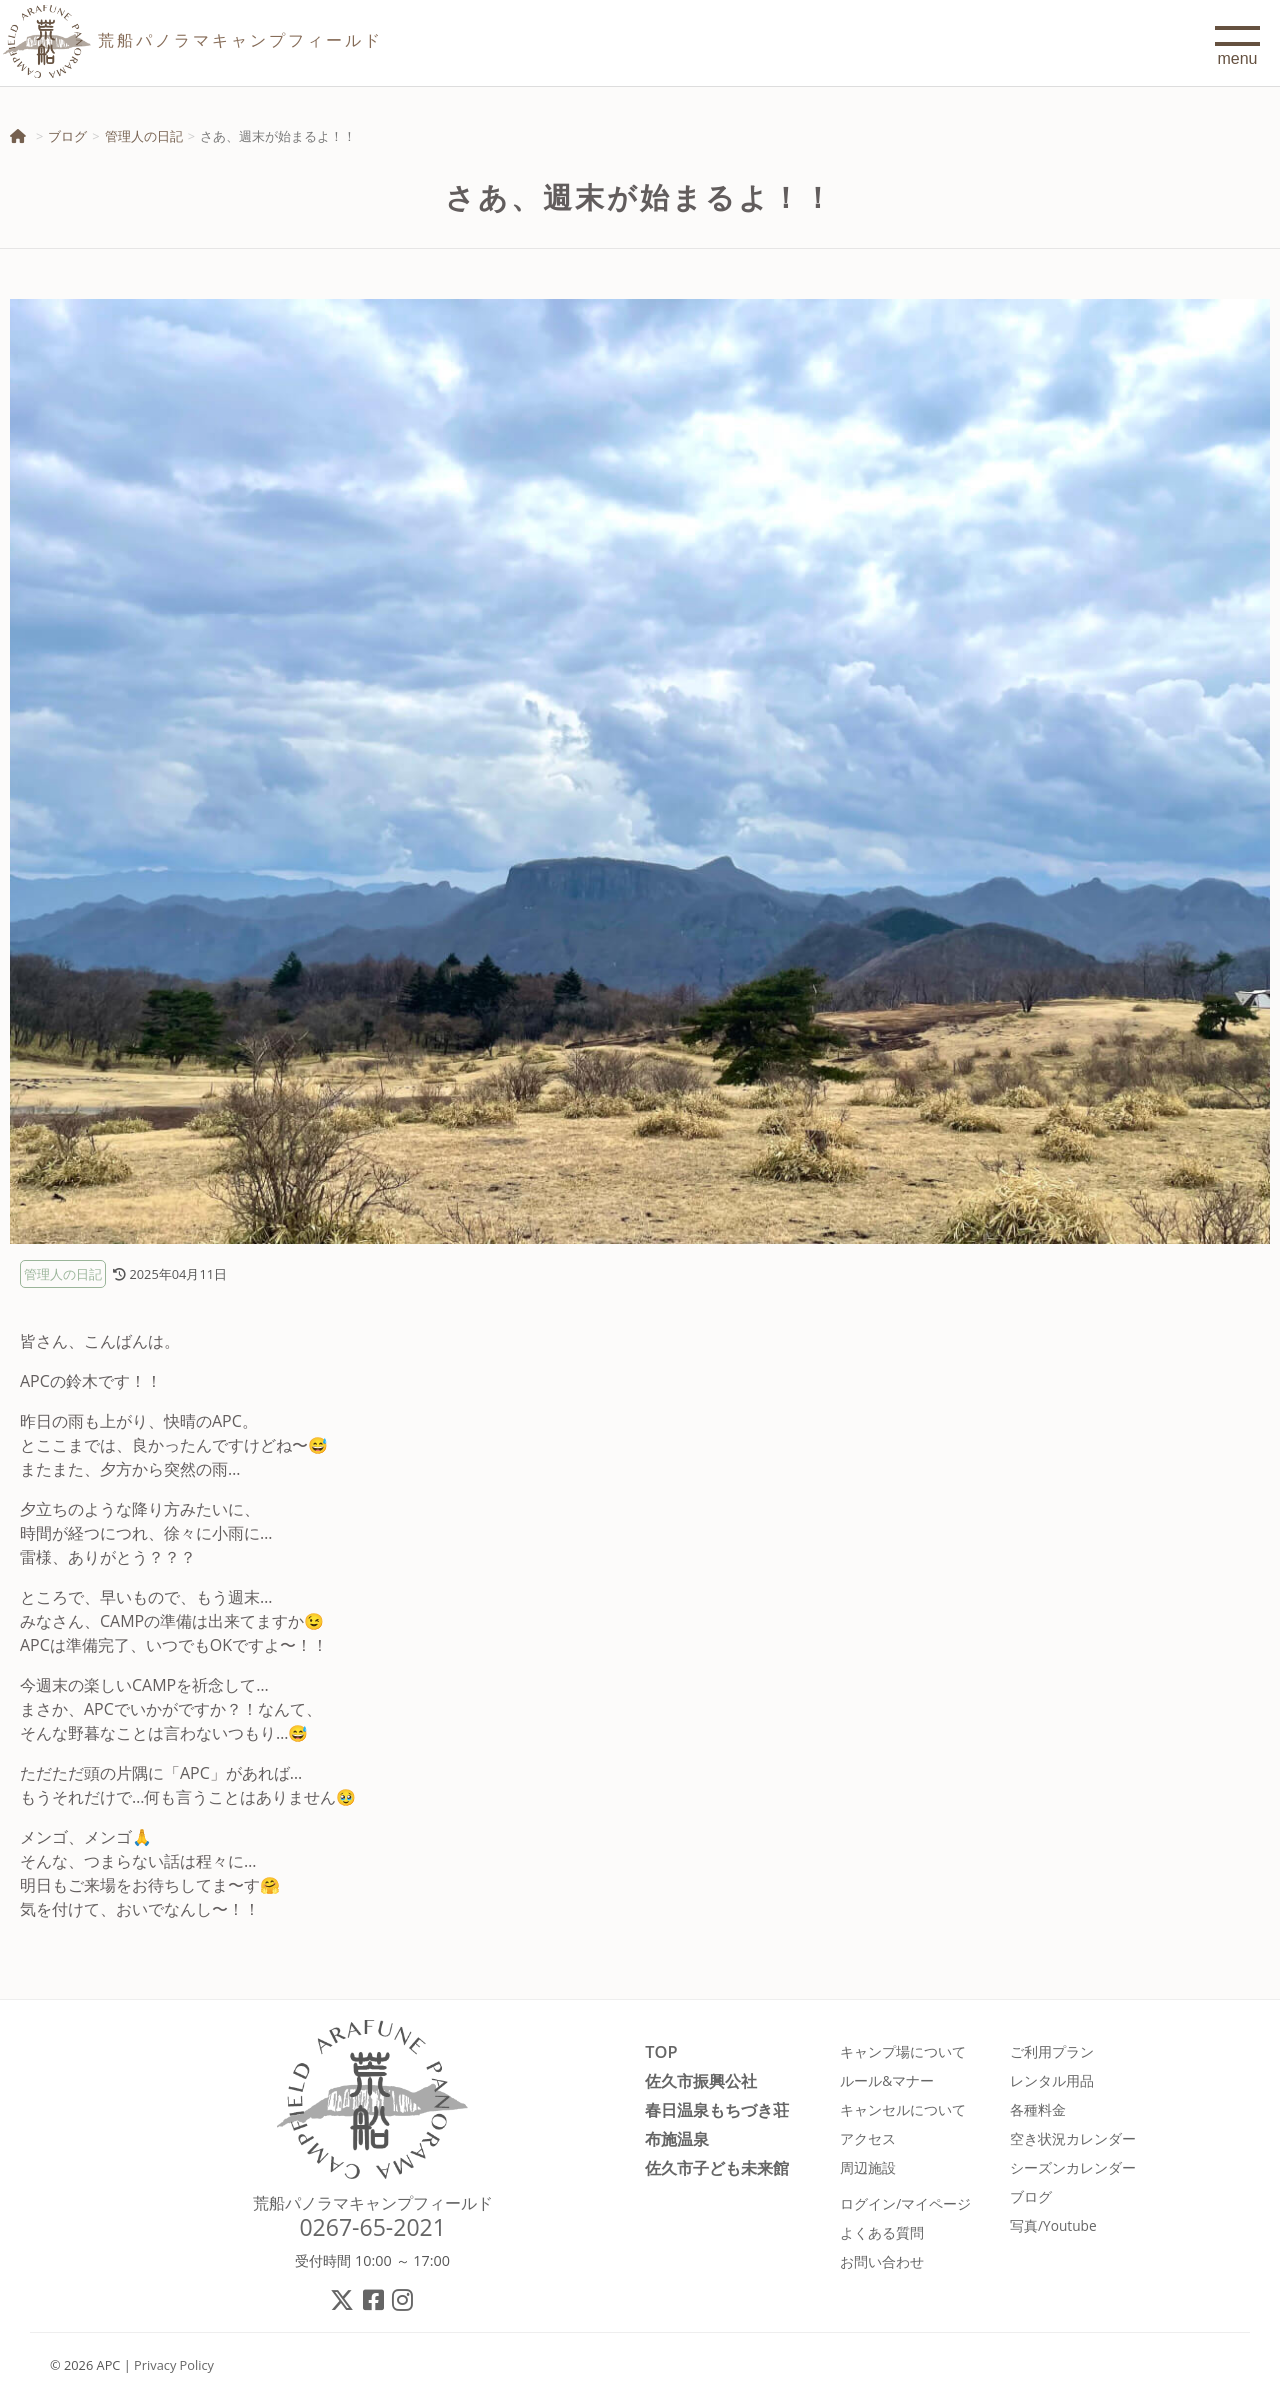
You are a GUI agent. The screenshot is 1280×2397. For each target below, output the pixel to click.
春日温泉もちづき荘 (717, 2109)
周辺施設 (868, 2167)
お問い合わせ (882, 2261)
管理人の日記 (144, 136)
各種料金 (1038, 2109)
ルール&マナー (887, 2080)
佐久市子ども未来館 (717, 2167)
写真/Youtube (1053, 2225)
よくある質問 (882, 2232)
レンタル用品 (1052, 2080)
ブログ (67, 136)
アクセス (868, 2138)
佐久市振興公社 (701, 2080)
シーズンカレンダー (1073, 2167)
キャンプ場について (903, 2051)
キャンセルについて (903, 2109)
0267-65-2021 (372, 2227)
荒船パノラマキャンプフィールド (373, 2203)
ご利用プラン (1052, 2051)
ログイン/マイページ (905, 2203)
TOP (661, 2051)
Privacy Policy (174, 2365)
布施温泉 (677, 2138)
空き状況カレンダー (1073, 2138)
